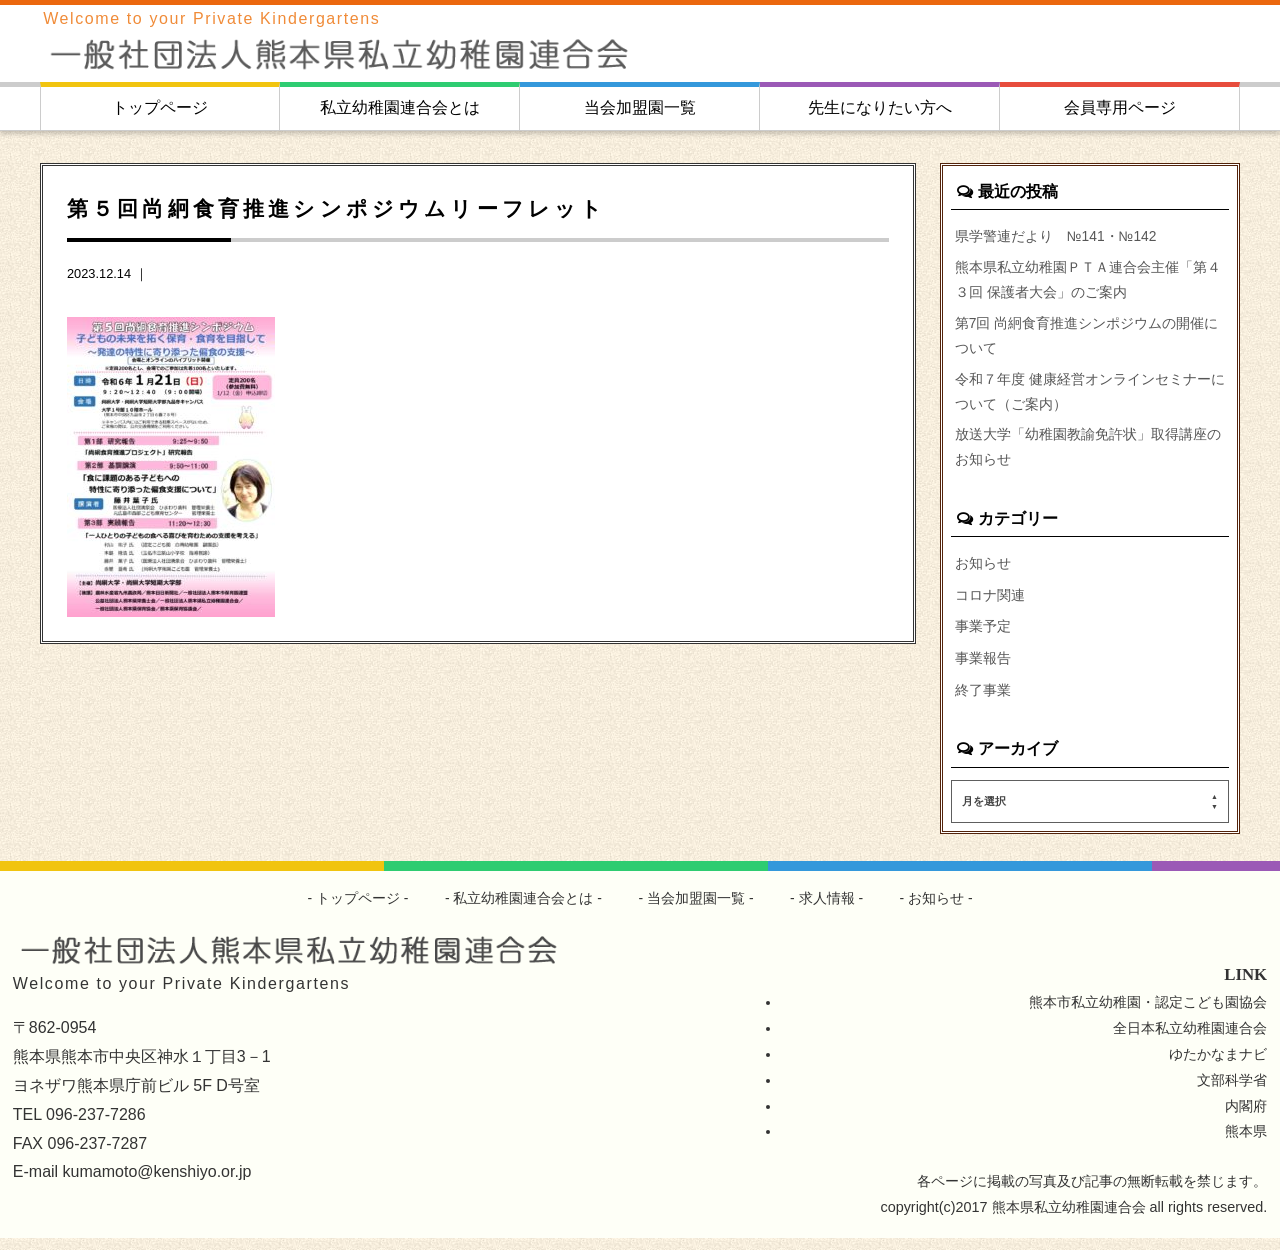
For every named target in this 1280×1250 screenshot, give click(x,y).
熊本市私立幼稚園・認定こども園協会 (1148, 1013)
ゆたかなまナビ (1218, 1065)
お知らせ (983, 573)
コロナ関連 (990, 605)
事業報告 (983, 669)
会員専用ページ (1120, 107)
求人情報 (827, 909)
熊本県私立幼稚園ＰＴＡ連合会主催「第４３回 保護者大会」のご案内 (1088, 282)
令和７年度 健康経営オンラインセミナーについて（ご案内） (1090, 398)
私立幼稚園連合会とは (400, 107)
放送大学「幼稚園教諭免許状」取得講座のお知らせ (1088, 456)
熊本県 (1246, 1143)
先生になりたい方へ (880, 107)
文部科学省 (1232, 1091)
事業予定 (983, 637)
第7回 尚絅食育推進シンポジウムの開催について (1087, 340)
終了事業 (983, 701)
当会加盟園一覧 (640, 107)
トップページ (160, 107)
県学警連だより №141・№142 (1057, 236)
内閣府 (1246, 1117)
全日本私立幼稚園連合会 (1190, 1039)
